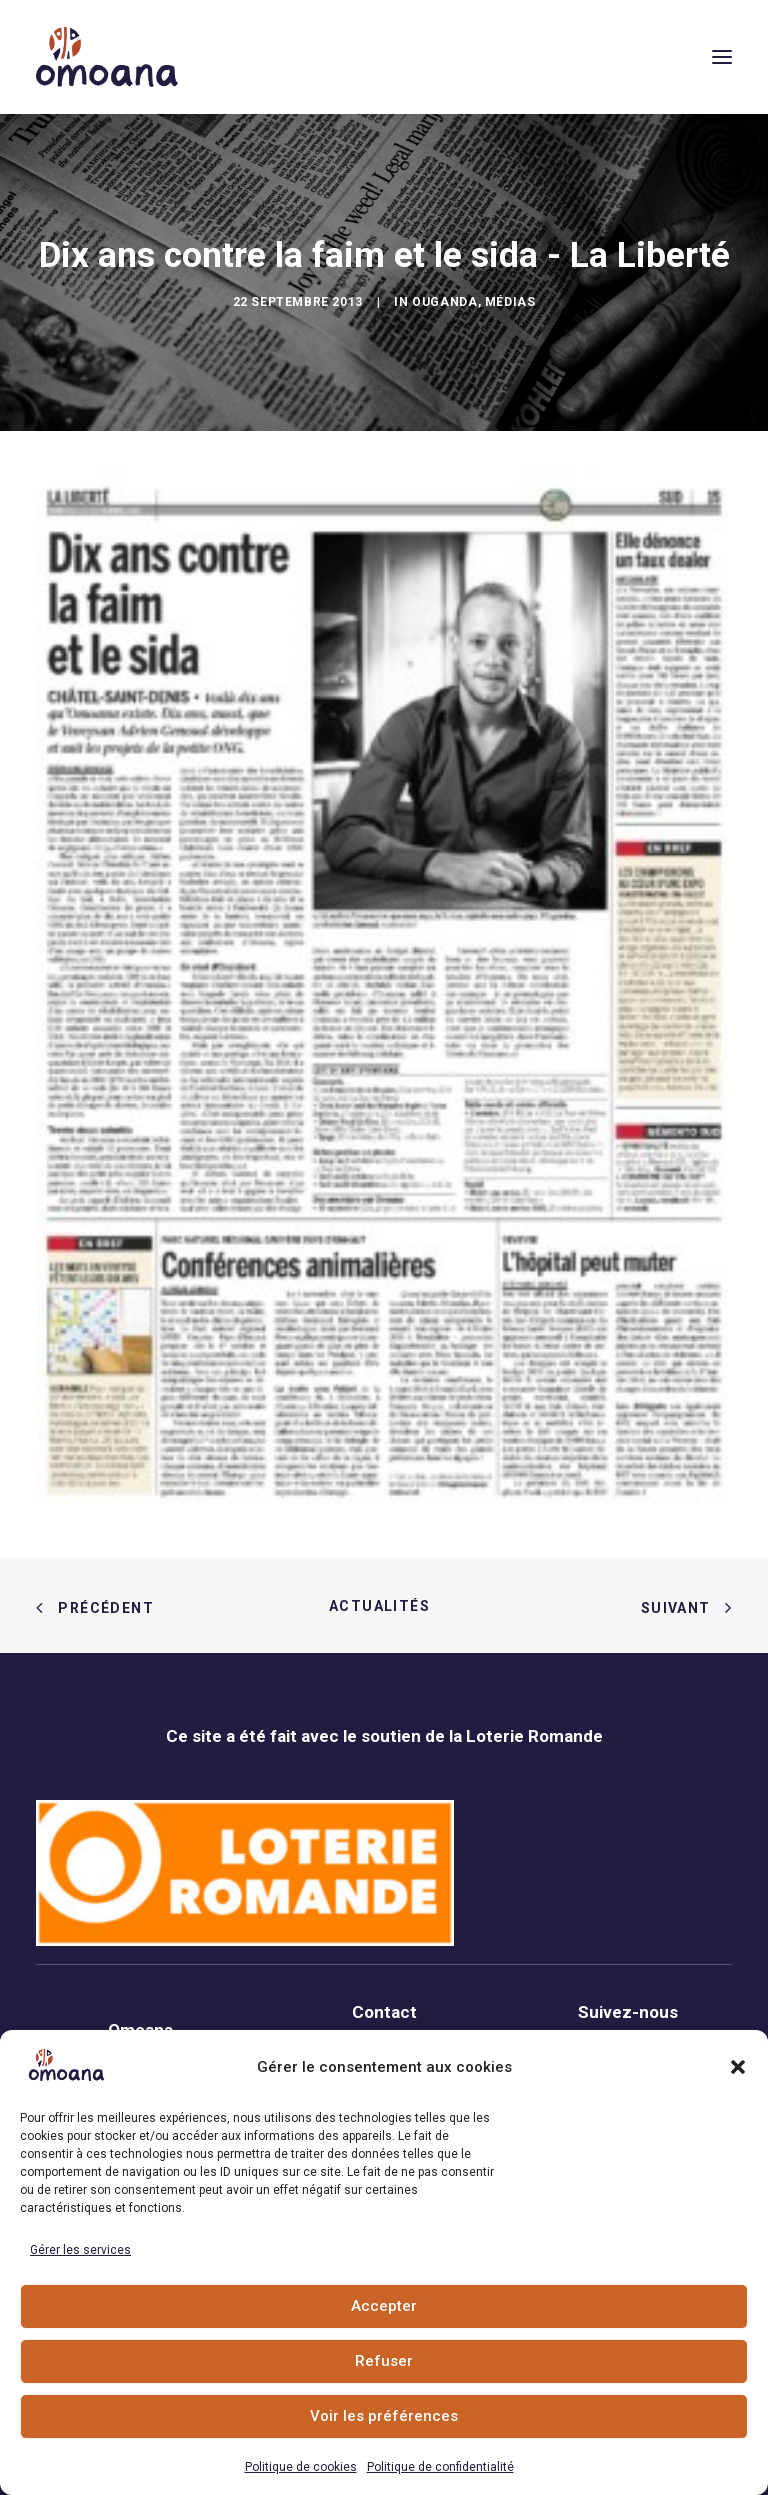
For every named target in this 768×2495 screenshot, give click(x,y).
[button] (738, 2067)
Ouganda (444, 302)
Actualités (384, 1606)
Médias (510, 302)
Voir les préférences (384, 2416)
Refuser (384, 2361)
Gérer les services (80, 2250)
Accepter (384, 2306)
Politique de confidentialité (440, 2467)
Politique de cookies (301, 2467)
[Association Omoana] (107, 57)
